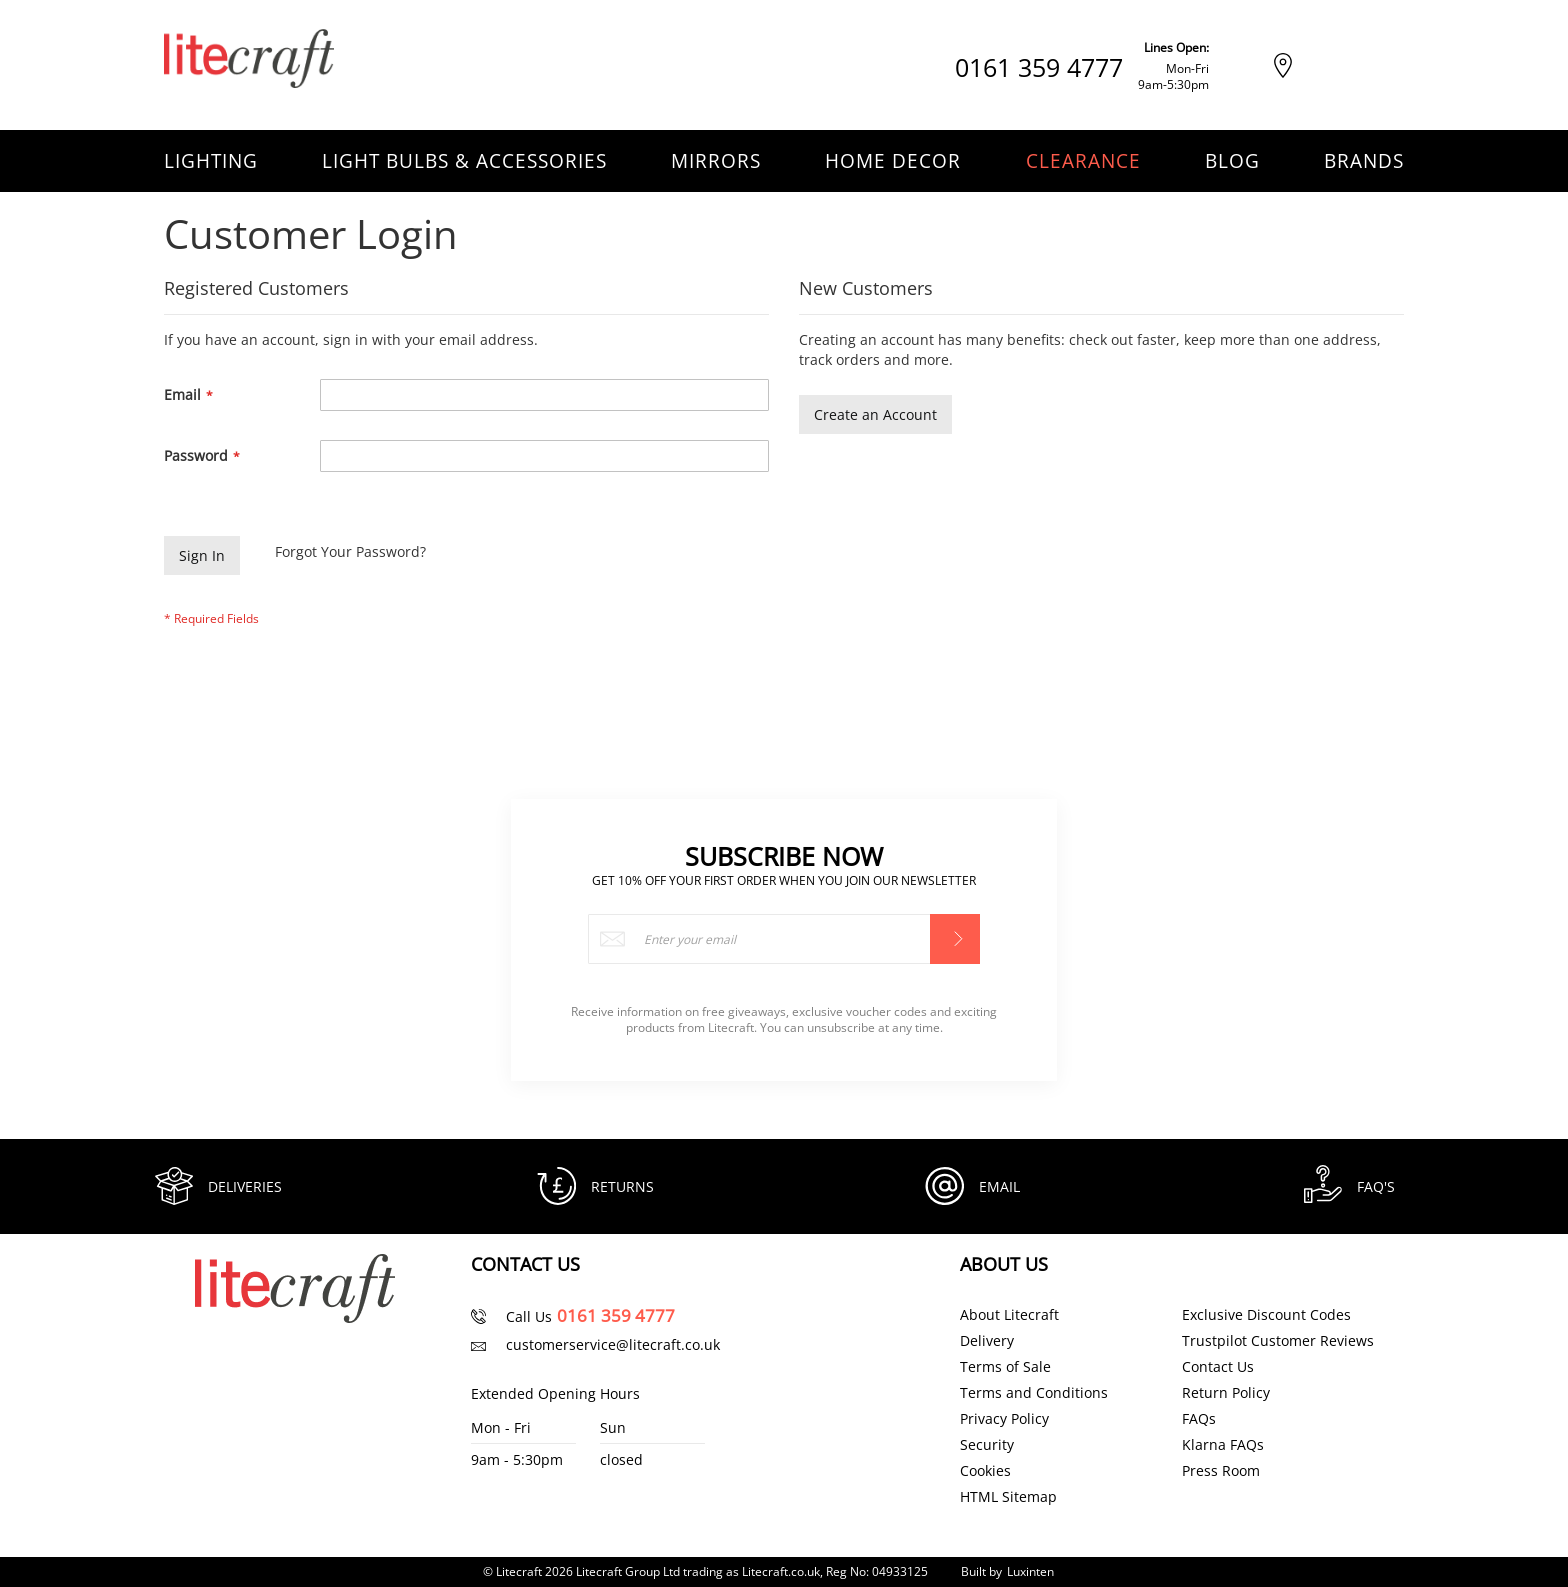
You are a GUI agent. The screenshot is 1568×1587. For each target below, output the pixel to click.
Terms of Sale (1005, 1367)
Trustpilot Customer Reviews (1278, 1341)
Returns (623, 1186)
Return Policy (1226, 1393)
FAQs (1199, 1419)
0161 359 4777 (1039, 67)
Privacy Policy (1004, 1419)
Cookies (985, 1471)
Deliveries (246, 1186)
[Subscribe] (955, 937)
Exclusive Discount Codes (1266, 1315)
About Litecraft (1009, 1315)
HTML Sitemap (1008, 1497)
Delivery (987, 1341)
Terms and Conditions (1034, 1393)
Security (987, 1445)
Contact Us (1218, 1367)
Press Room (1221, 1471)
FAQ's (1377, 1186)
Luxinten (1030, 1571)
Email (1000, 1186)
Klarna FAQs (1223, 1445)
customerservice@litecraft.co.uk (613, 1344)
